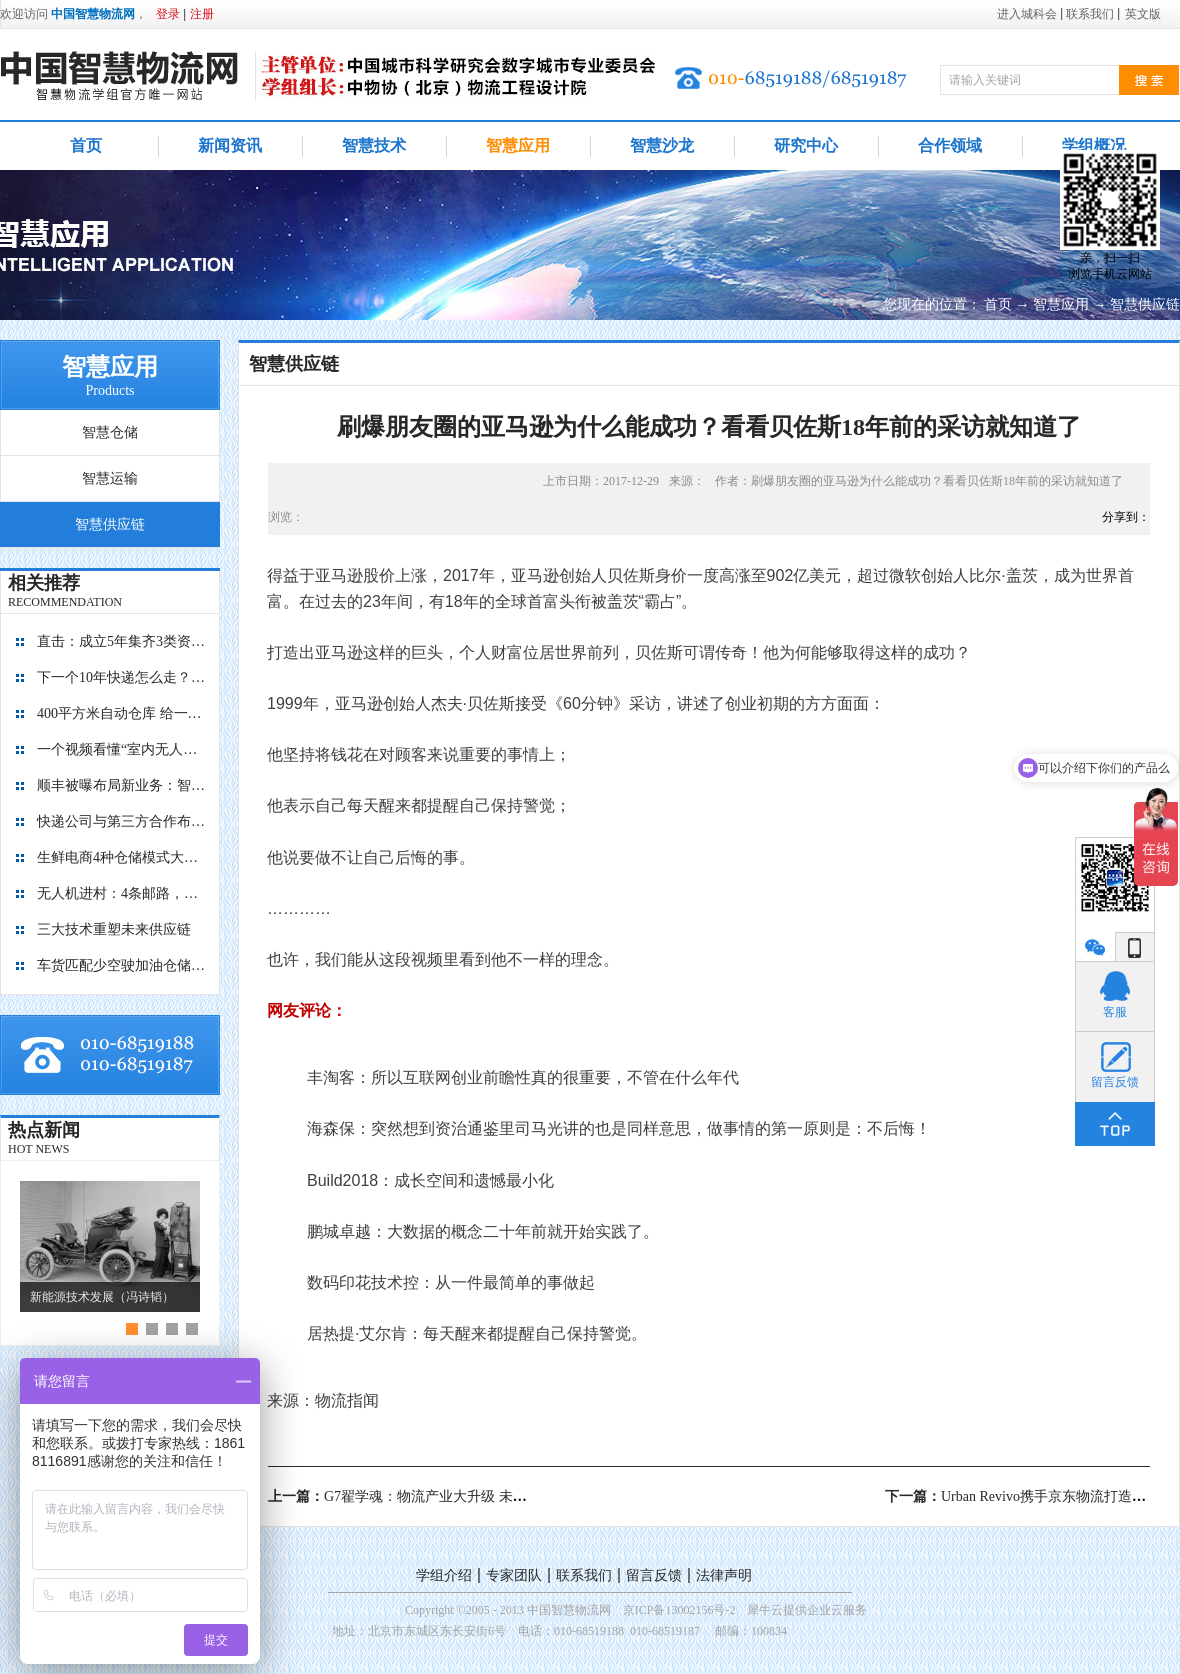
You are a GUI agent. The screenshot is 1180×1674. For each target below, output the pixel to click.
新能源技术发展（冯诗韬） (102, 1297)
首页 (86, 145)
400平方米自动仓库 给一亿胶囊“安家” (122, 713)
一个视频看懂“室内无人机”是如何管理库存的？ (122, 749)
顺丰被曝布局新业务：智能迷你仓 (122, 785)
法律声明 (724, 1575)
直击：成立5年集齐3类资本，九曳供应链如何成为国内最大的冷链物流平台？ (122, 641)
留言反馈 (654, 1575)
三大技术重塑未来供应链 (114, 929)
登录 (168, 14)
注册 (202, 14)
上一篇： (432, 1496)
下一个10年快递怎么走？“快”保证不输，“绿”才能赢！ (122, 677)
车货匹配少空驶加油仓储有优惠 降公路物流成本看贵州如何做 (122, 965)
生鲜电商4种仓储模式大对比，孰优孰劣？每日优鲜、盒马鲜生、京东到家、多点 (122, 857)
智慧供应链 (1145, 304)
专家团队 (514, 1575)
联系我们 (584, 1575)
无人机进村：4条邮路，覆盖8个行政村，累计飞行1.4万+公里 (122, 893)
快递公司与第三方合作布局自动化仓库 (122, 821)
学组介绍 (444, 1575)
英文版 (1143, 14)
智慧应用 (1061, 304)
